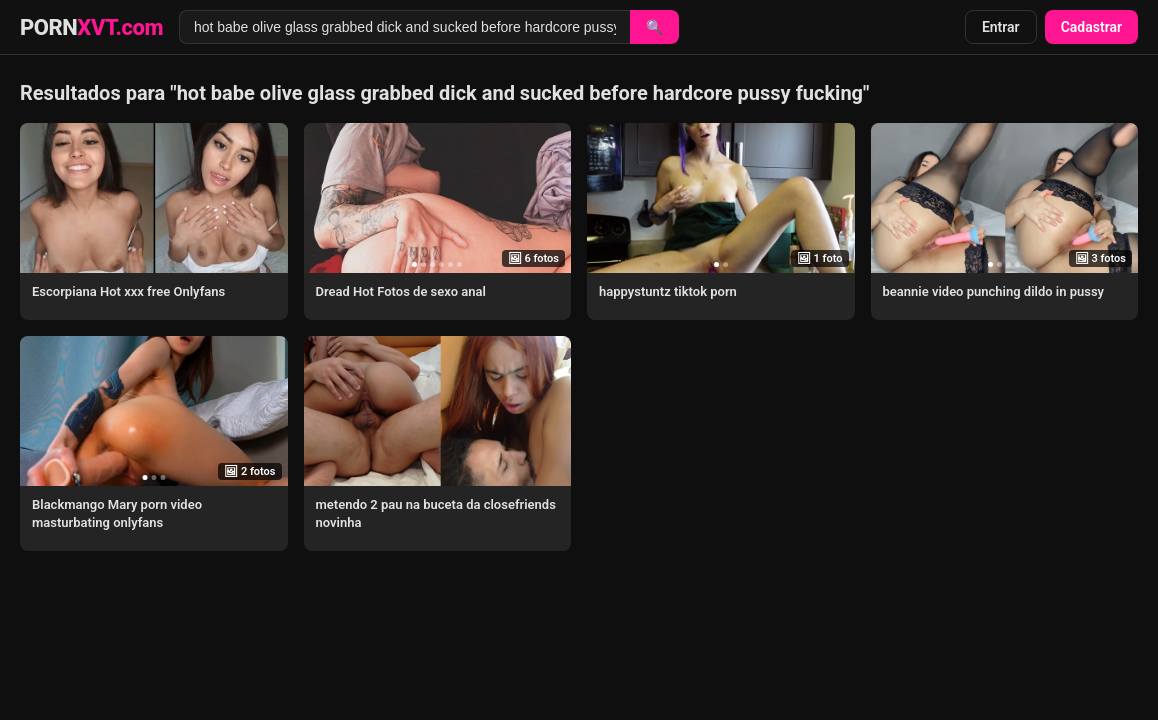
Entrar (1001, 27)
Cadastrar (1091, 27)
